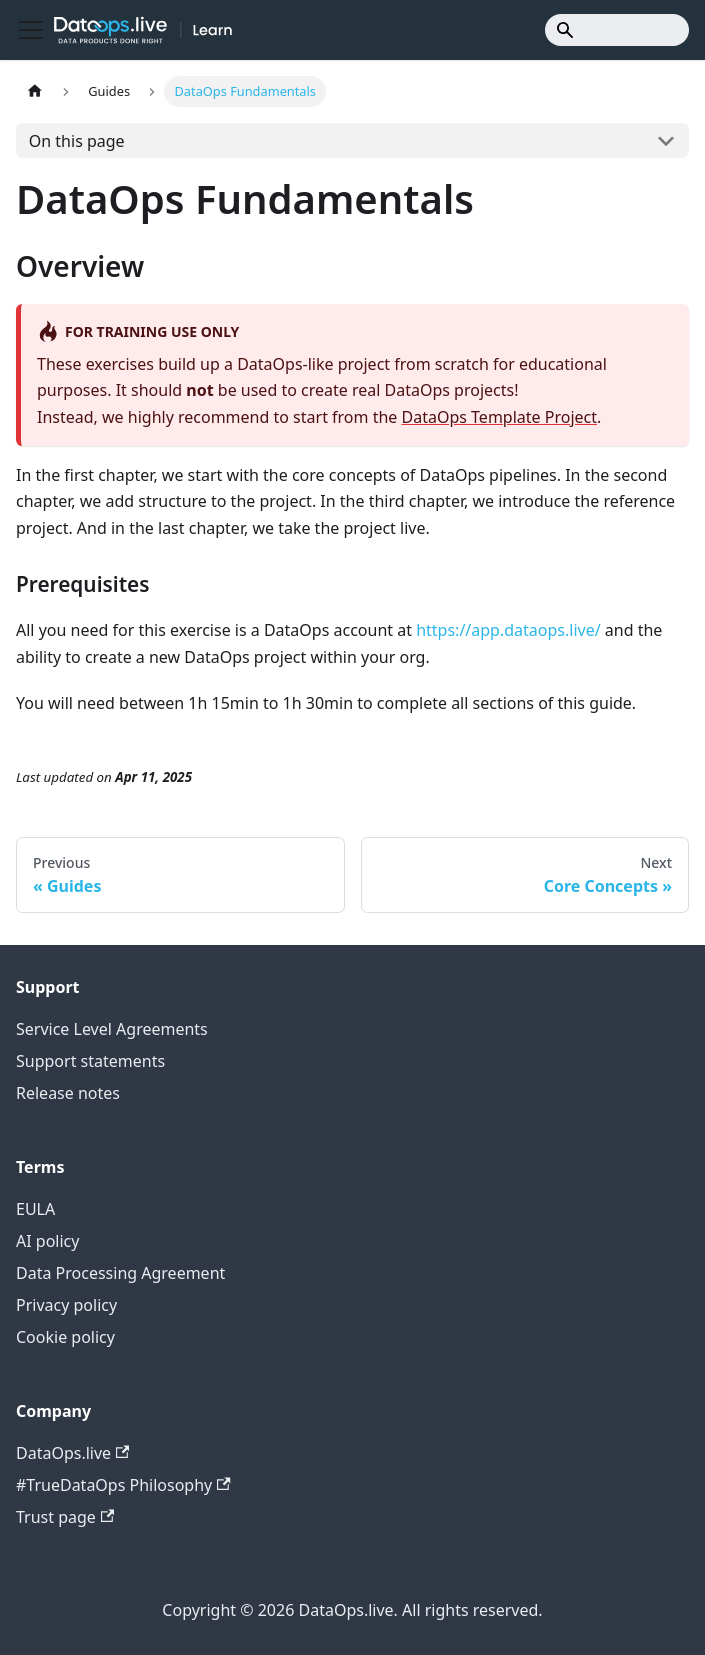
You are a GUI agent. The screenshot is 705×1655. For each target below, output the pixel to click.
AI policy (47, 1241)
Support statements (90, 1061)
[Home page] (35, 91)
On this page (77, 141)
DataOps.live (72, 1453)
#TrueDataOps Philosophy (123, 1485)
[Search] (617, 30)
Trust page (65, 1517)
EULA (35, 1209)
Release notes (68, 1093)
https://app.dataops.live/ (508, 630)
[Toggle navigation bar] (31, 30)
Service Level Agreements (112, 1029)
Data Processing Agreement (120, 1273)
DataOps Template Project (500, 417)
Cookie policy (65, 1337)
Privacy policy (66, 1305)
